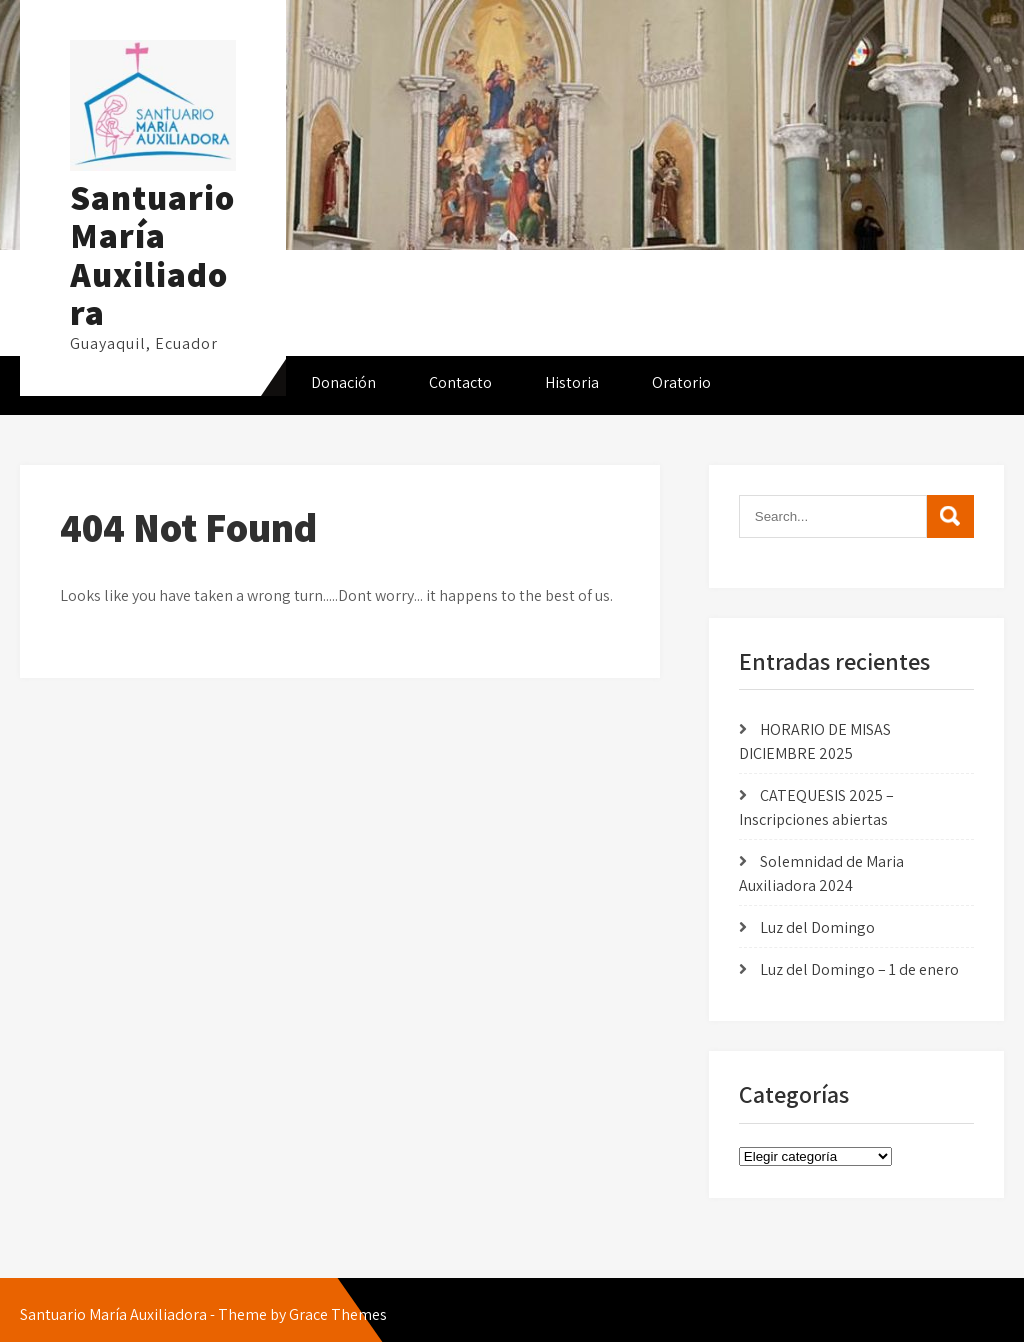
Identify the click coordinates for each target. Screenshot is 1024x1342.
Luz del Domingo (817, 927)
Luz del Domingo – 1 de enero (859, 969)
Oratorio (681, 382)
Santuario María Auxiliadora (152, 255)
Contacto (460, 382)
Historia (572, 382)
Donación (343, 382)
